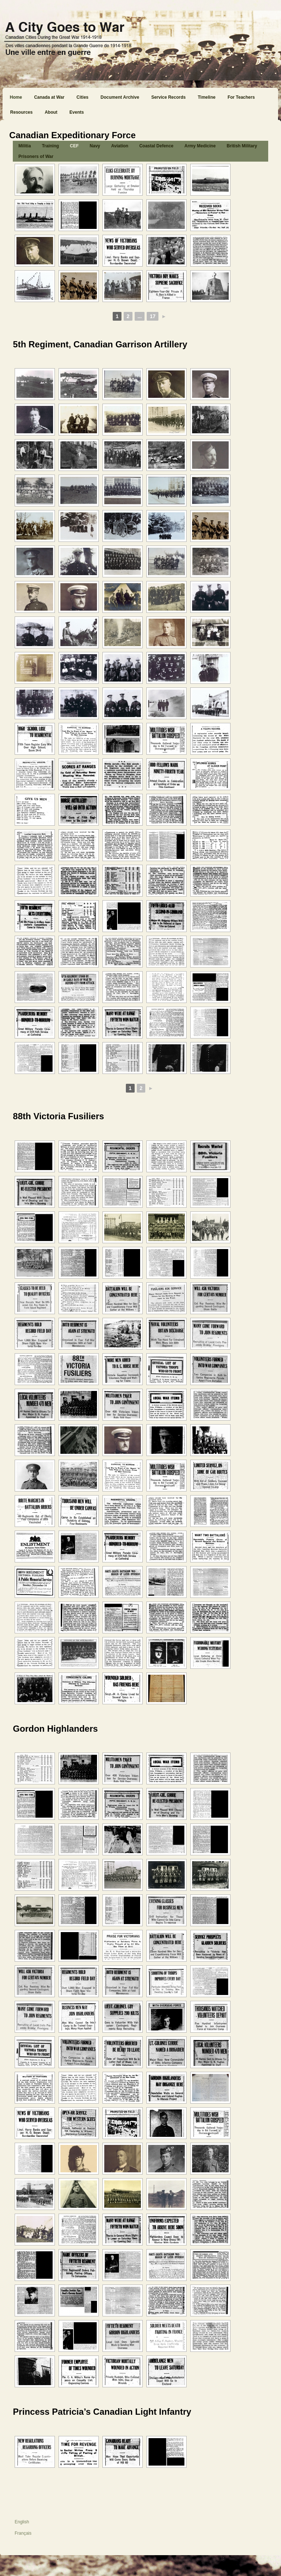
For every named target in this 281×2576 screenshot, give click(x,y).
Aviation (119, 145)
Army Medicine (200, 145)
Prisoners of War (35, 156)
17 (153, 316)
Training (50, 145)
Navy (95, 145)
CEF (74, 145)
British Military (241, 145)
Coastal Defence (156, 145)
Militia (24, 145)
